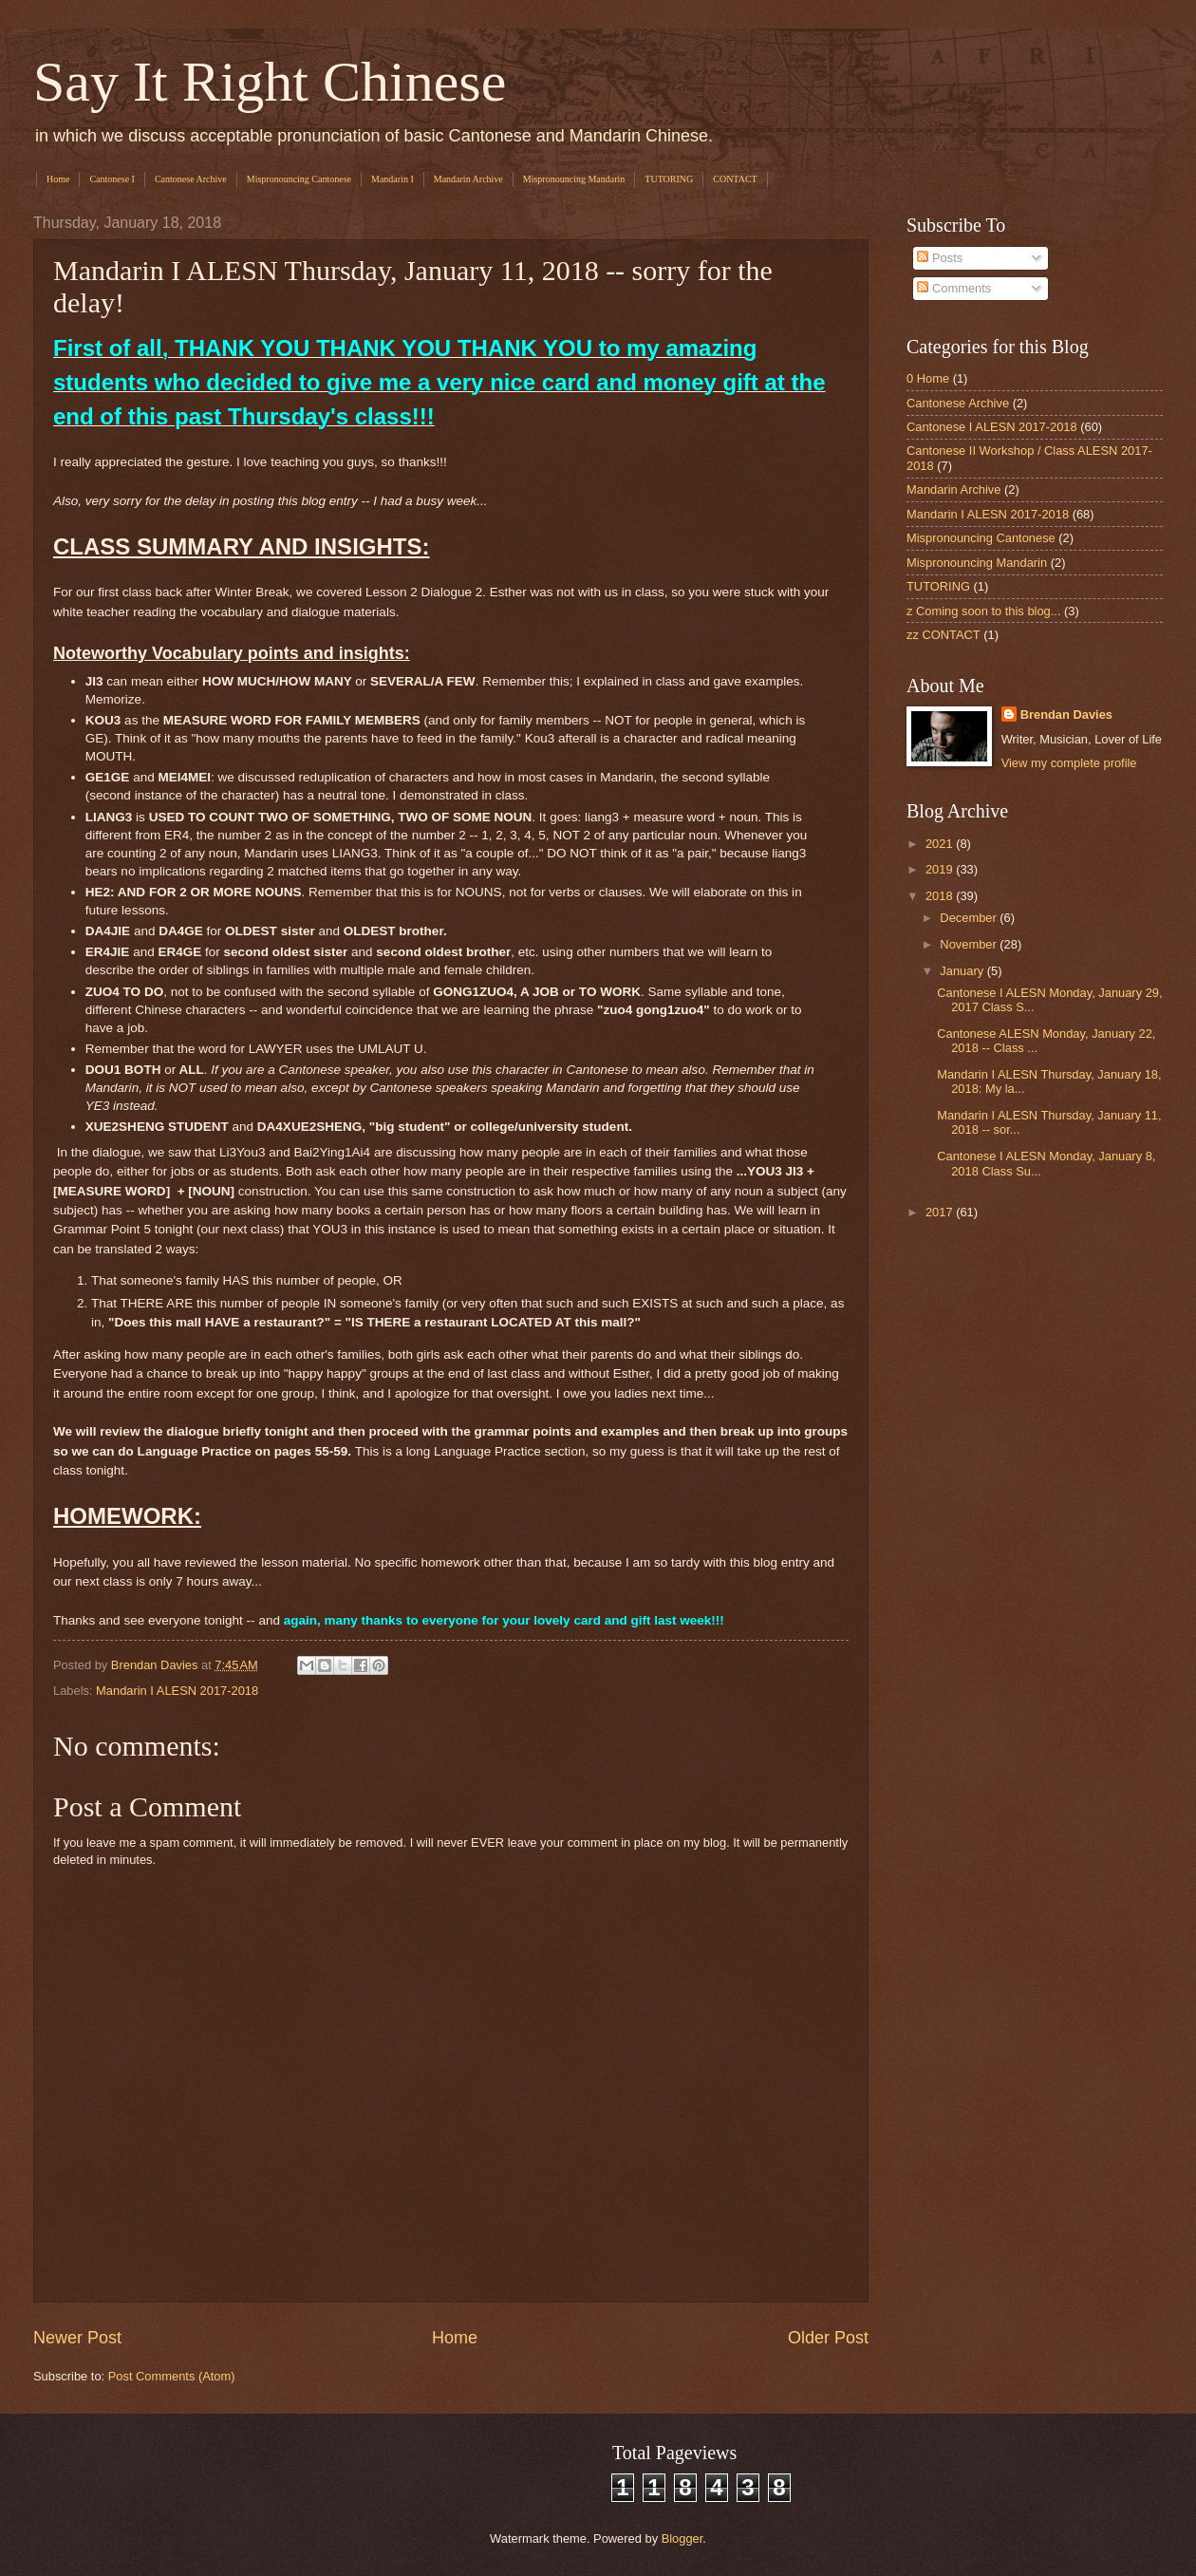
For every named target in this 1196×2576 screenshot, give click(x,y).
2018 (940, 896)
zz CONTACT (943, 635)
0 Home (927, 378)
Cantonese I (112, 179)
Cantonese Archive (191, 179)
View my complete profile (1069, 763)
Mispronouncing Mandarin (574, 179)
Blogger (682, 2538)
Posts (939, 258)
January (963, 971)
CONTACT (735, 179)
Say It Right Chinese (269, 81)
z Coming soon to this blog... (983, 611)
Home (58, 179)
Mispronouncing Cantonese (299, 179)
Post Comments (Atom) (171, 2376)
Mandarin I (392, 179)
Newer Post (77, 2337)
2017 (940, 1212)
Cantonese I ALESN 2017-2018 (991, 427)
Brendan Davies (1066, 714)
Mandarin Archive (468, 179)
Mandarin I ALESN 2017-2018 (177, 1690)
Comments (954, 288)
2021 (940, 844)
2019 (940, 869)
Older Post (828, 2337)
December (970, 918)
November (970, 944)
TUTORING (669, 179)
